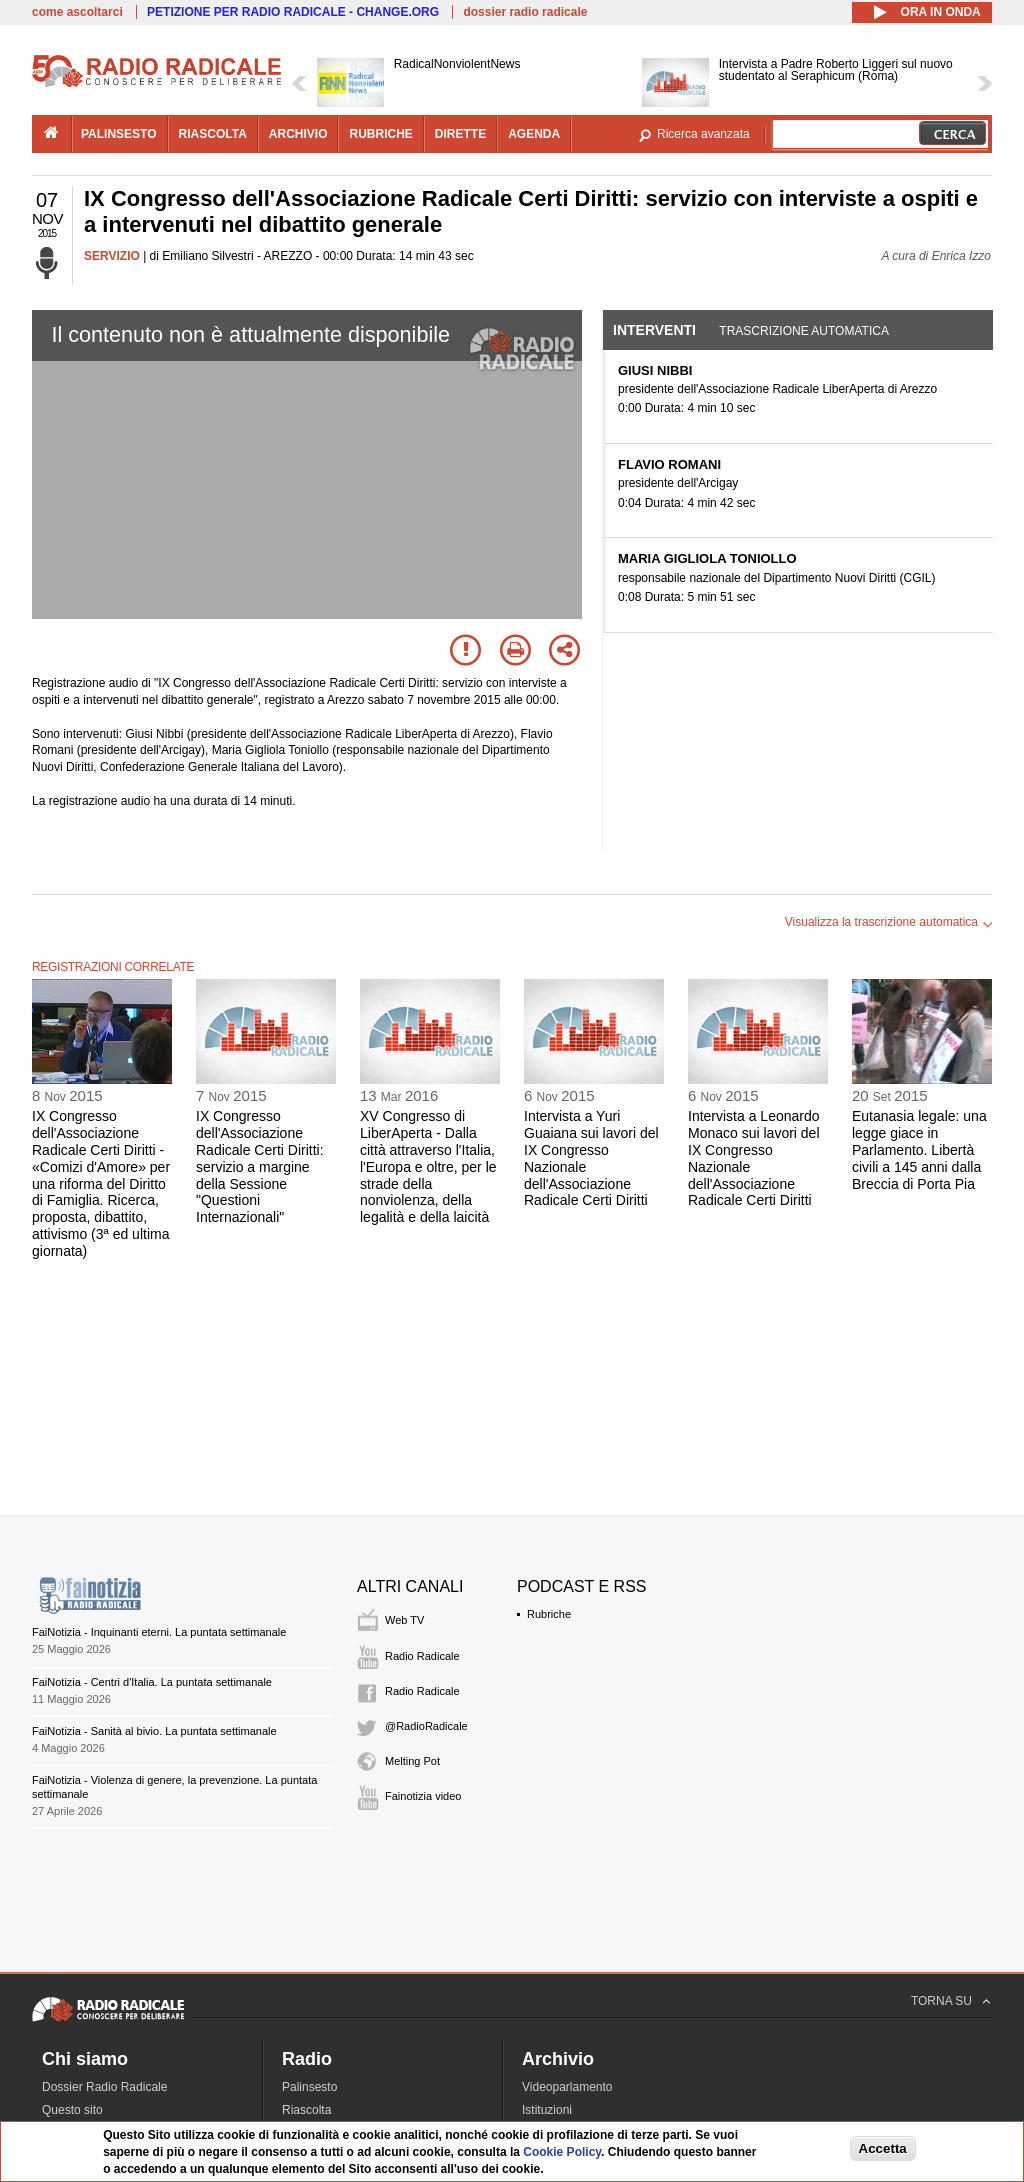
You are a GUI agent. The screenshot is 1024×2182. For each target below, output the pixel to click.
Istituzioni (547, 2110)
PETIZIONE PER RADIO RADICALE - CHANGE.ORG (293, 12)
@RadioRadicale (426, 1726)
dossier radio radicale (525, 12)
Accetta (883, 2148)
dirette (460, 134)
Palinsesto (309, 2087)
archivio (298, 134)
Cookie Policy (562, 2152)
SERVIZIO (112, 256)
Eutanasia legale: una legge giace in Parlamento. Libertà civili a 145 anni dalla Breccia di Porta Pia (919, 1149)
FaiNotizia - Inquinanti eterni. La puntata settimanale (159, 1632)
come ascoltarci (77, 12)
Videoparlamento (567, 2087)
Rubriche (549, 1614)
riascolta (213, 134)
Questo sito (72, 2110)
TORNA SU (941, 2001)
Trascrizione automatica (804, 331)
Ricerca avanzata (703, 134)
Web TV (404, 1620)
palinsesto (119, 134)
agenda (534, 134)
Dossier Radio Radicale (104, 2087)
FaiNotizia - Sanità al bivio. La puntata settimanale (154, 1731)
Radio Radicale (422, 1656)
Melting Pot (412, 1761)
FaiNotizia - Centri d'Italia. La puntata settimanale (152, 1682)
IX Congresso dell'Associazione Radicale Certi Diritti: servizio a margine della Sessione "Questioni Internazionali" (260, 1166)
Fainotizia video (423, 1796)
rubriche (380, 134)
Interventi (654, 330)
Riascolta (306, 2110)
